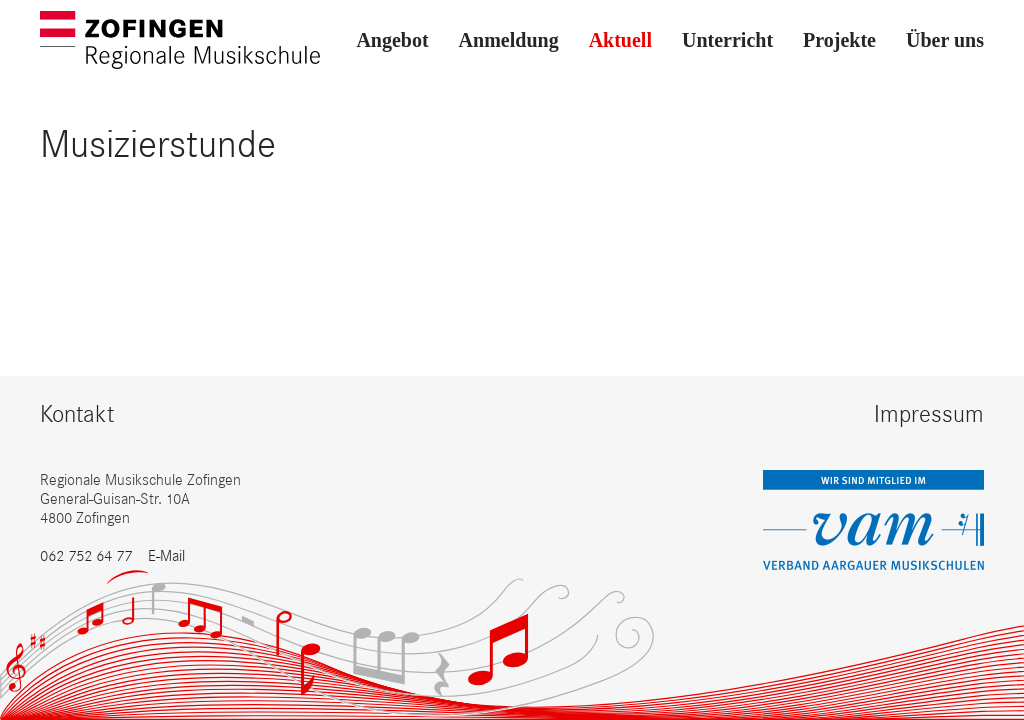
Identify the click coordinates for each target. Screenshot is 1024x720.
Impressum (929, 413)
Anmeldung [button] (509, 40)
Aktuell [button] (620, 40)
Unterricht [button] (727, 40)
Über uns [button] (945, 40)
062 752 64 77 (86, 555)
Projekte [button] (839, 40)
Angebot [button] (392, 40)
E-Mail (166, 555)
